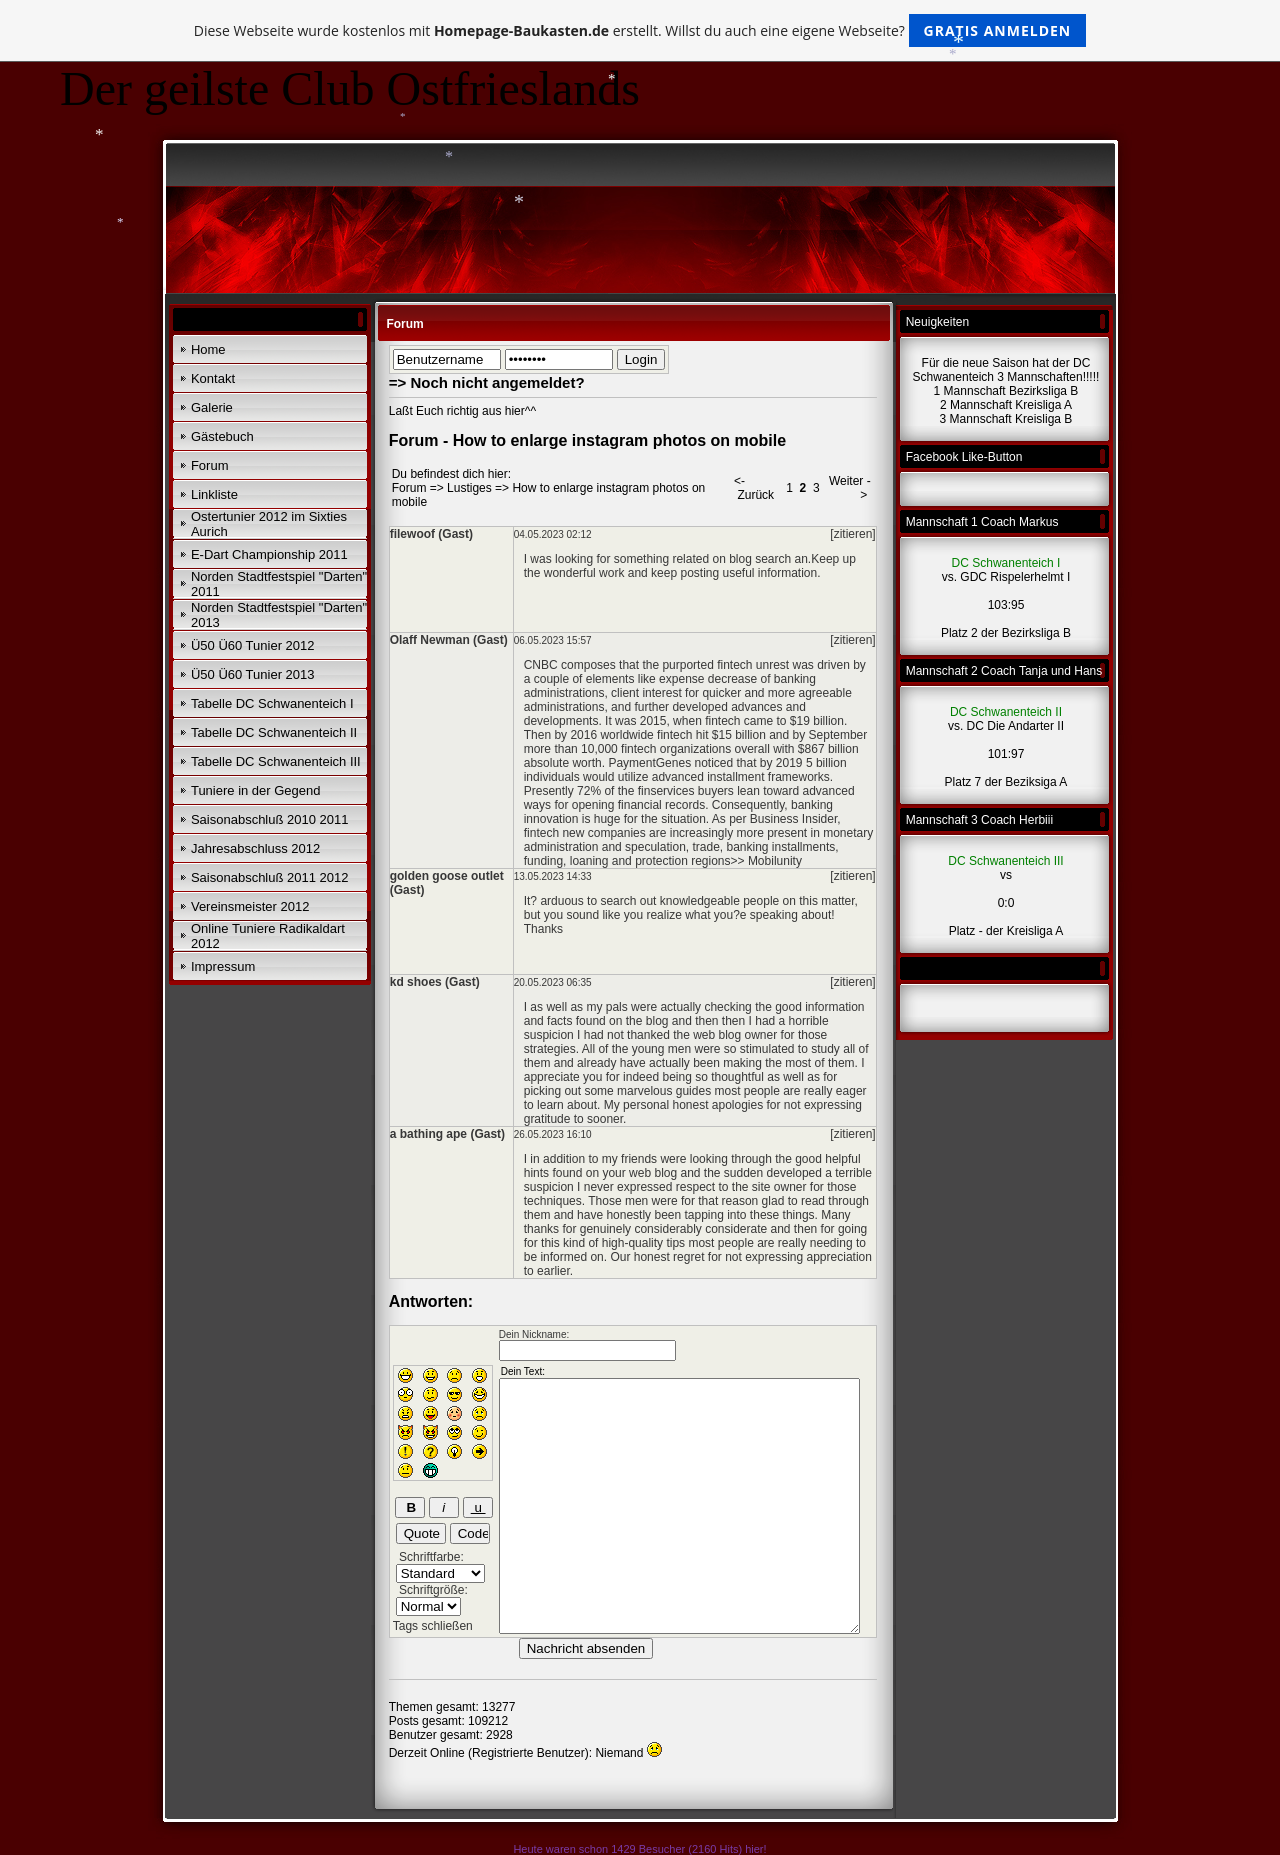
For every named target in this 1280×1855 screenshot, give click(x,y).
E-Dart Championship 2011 (269, 554)
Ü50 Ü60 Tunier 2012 (253, 645)
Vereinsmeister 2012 (250, 906)
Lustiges (469, 488)
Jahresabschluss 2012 (255, 848)
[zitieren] (852, 534)
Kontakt (213, 378)
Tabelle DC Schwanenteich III (276, 761)
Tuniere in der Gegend (256, 790)
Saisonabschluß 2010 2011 (270, 819)
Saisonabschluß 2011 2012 (270, 877)
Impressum (223, 966)
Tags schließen (433, 1626)
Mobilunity (775, 861)
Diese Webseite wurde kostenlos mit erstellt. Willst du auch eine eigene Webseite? (640, 30)
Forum (210, 465)
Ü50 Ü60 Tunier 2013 (253, 674)
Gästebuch (222, 436)
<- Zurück (754, 488)
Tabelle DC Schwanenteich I (272, 703)
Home (208, 349)
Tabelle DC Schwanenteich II (274, 732)
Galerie (212, 407)
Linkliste (214, 494)
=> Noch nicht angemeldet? (487, 382)
